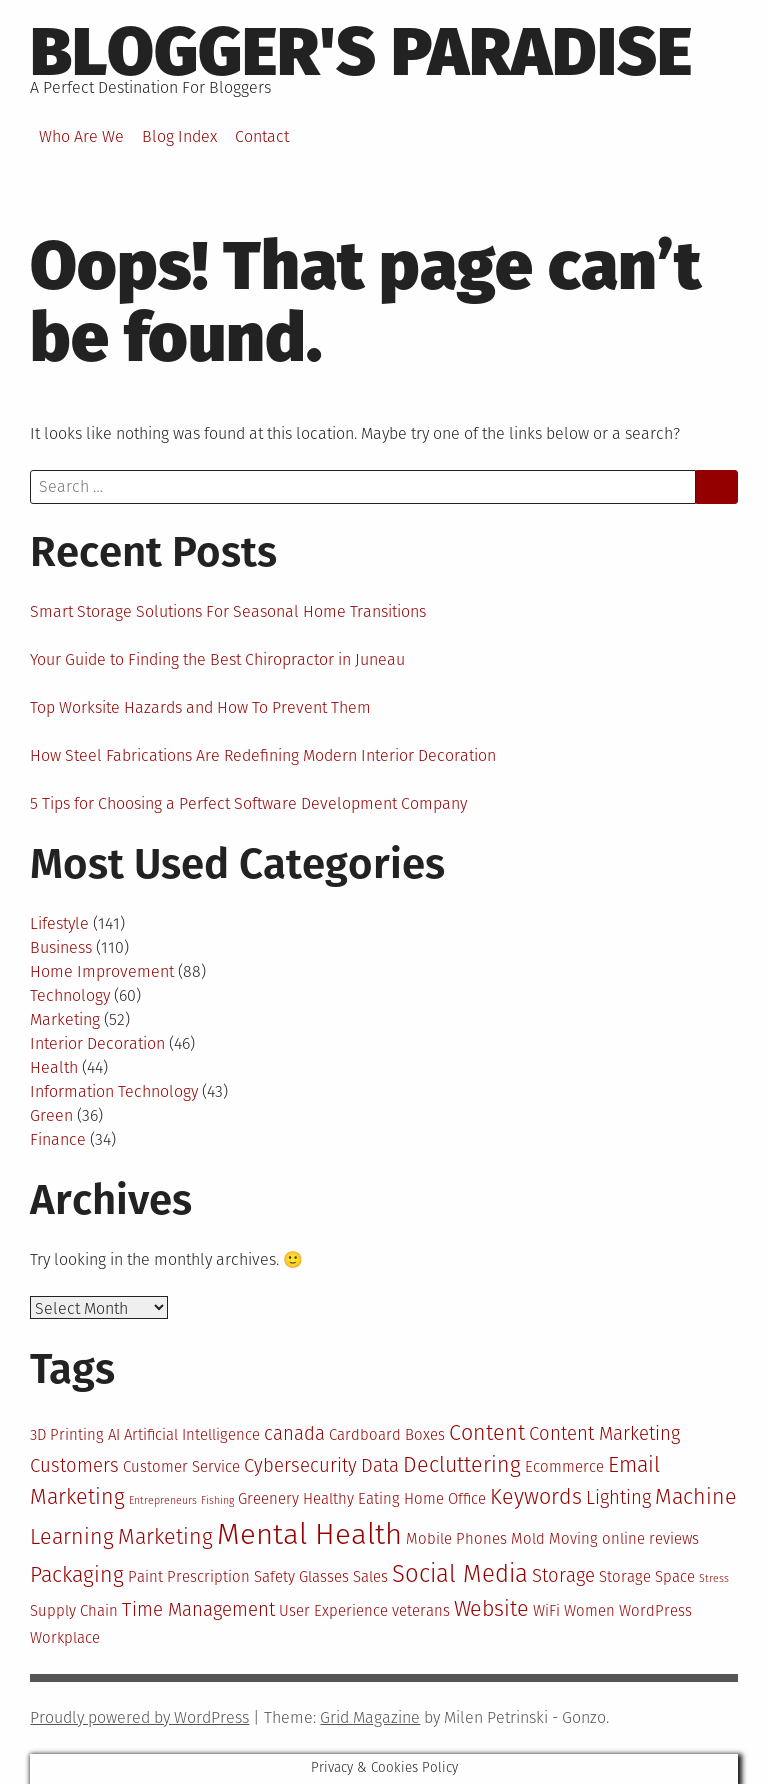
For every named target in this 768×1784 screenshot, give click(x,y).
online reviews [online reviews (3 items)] (650, 1539)
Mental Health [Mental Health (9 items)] (309, 1534)
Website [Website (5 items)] (491, 1609)
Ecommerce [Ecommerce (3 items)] (564, 1467)
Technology (70, 995)
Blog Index (179, 136)
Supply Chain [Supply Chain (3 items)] (74, 1611)
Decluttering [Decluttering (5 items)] (462, 1465)
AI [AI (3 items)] (114, 1435)
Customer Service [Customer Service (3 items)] (181, 1467)
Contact (262, 136)
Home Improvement (102, 971)
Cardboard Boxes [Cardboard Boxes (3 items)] (387, 1435)
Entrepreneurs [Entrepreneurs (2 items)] (163, 1500)
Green (51, 1115)
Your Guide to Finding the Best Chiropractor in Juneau (217, 659)
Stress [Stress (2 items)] (714, 1578)
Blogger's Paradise (361, 52)
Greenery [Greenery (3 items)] (268, 1499)
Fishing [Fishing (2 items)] (217, 1500)
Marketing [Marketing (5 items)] (165, 1537)
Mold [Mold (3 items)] (528, 1539)
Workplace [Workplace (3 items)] (65, 1638)
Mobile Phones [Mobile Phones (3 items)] (456, 1539)
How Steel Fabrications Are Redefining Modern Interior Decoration (263, 755)
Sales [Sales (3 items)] (370, 1577)
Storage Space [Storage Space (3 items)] (647, 1577)
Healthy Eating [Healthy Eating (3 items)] (351, 1499)
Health (54, 1067)
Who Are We (81, 136)
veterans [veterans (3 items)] (421, 1611)
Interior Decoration (97, 1043)
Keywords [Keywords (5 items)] (536, 1497)
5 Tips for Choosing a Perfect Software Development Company (248, 803)
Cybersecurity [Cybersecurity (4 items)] (300, 1466)
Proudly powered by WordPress (139, 1717)
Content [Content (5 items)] (487, 1433)
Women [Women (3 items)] (589, 1611)
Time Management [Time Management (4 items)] (198, 1610)
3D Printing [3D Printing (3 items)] (67, 1435)
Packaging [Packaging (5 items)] (77, 1575)
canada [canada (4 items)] (294, 1434)
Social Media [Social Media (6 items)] (460, 1574)
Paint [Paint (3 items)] (145, 1577)
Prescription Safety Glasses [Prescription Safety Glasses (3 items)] (258, 1577)
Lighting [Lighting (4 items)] (618, 1498)
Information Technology (114, 1091)
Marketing (65, 1019)
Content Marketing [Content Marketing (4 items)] (604, 1434)
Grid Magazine (370, 1717)
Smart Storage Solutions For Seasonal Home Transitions (228, 611)
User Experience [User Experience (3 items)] (333, 1611)
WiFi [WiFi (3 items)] (546, 1611)
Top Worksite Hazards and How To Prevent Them (200, 707)
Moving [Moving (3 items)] (573, 1539)
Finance (58, 1139)
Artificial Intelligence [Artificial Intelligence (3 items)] (192, 1435)
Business (61, 947)
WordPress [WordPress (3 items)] (655, 1611)
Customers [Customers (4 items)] (74, 1466)
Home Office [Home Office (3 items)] (445, 1499)
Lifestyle (59, 923)
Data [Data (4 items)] (380, 1466)
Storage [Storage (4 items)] (563, 1576)
